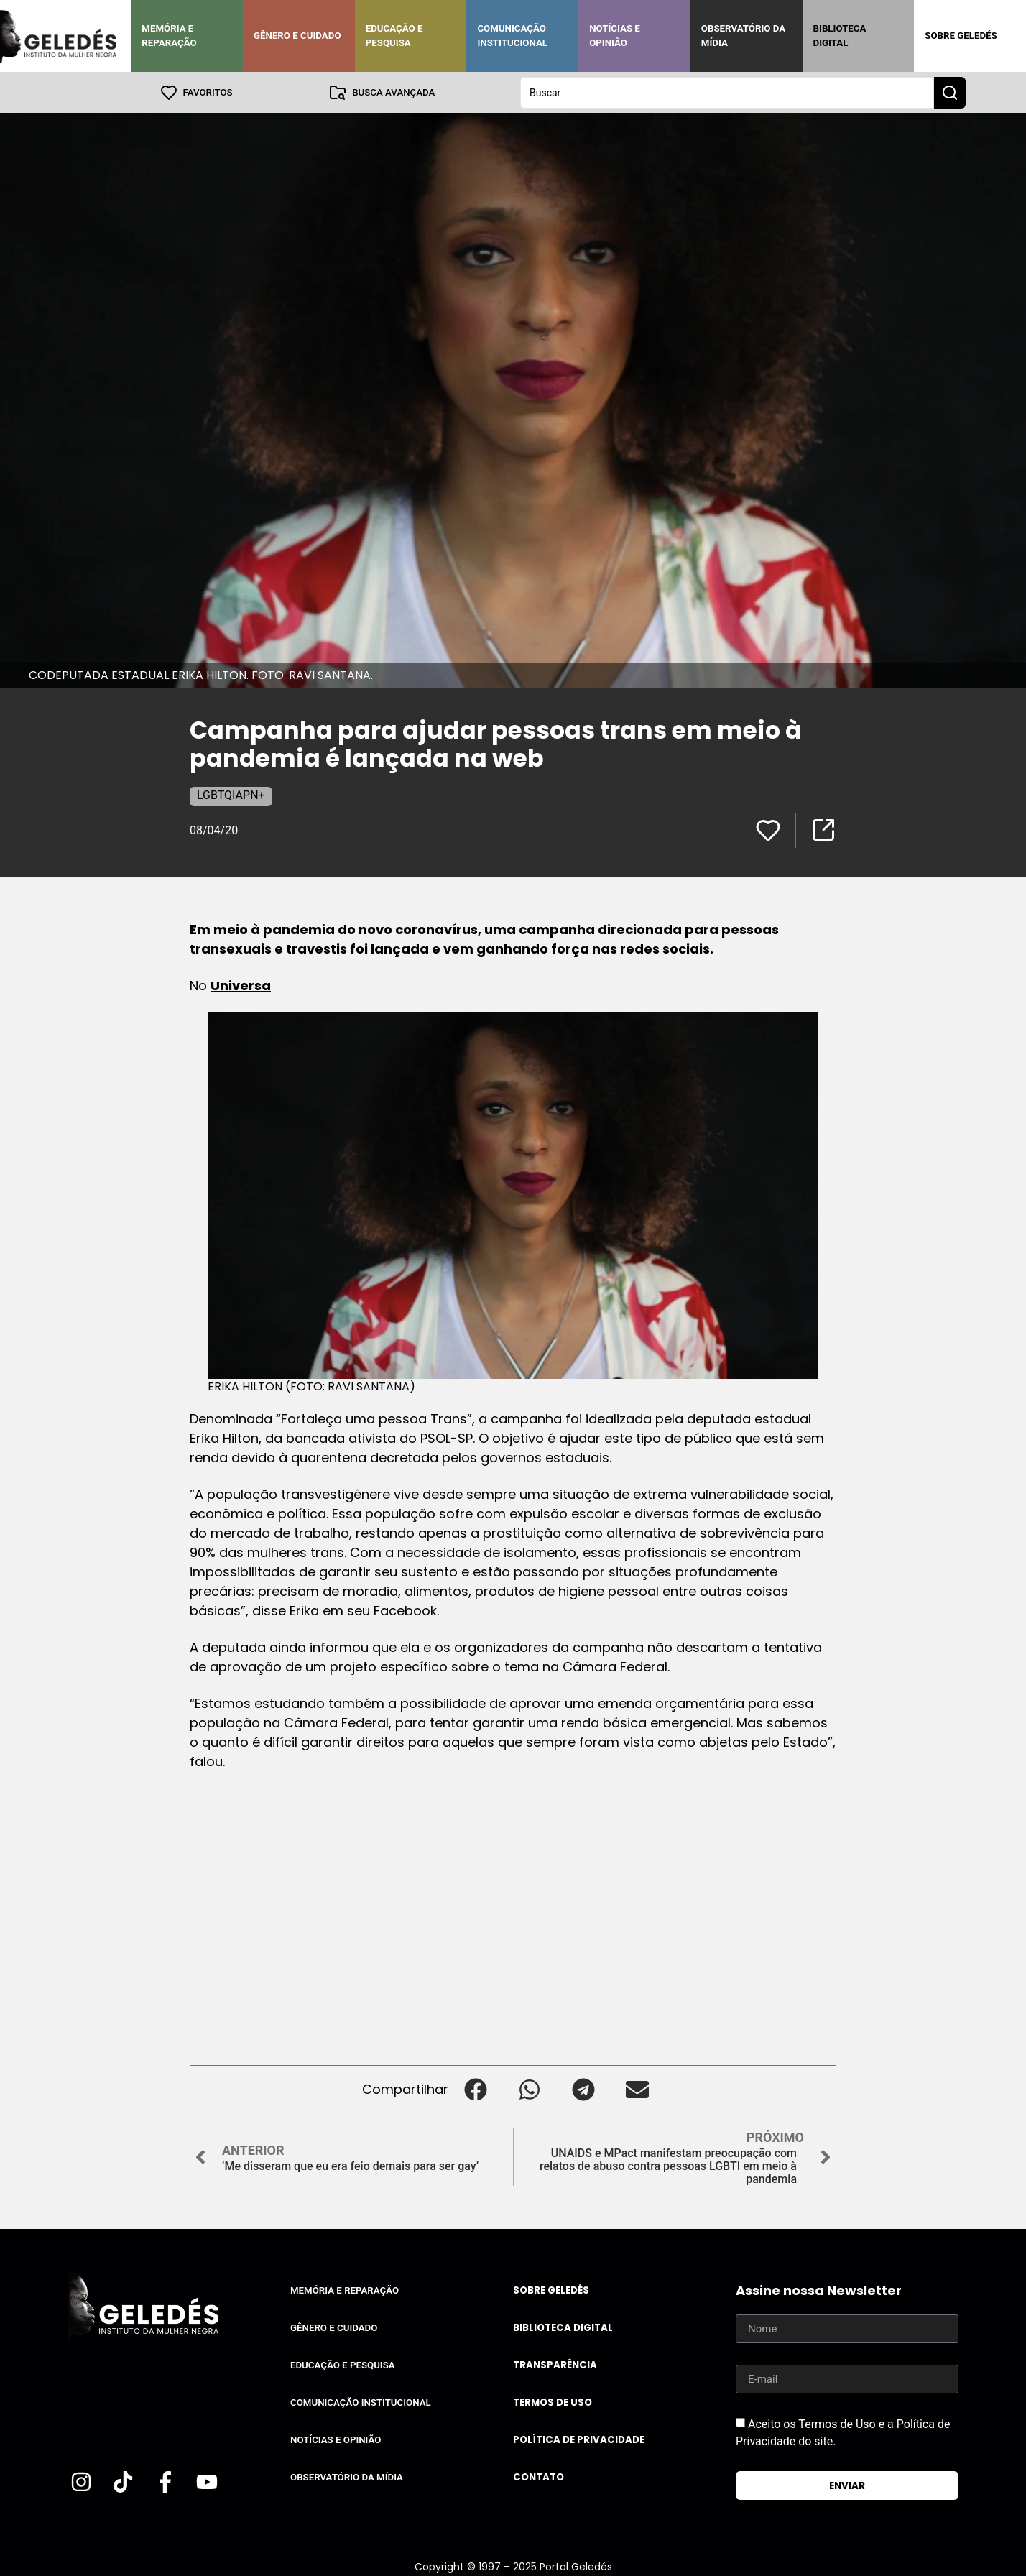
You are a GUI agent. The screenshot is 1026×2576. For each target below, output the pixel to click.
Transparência (555, 2364)
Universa (241, 985)
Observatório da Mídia (743, 35)
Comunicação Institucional (512, 35)
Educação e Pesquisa (394, 35)
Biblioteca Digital (839, 35)
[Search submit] (950, 92)
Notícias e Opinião (614, 35)
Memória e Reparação (169, 35)
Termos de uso (552, 2402)
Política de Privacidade (578, 2439)
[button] (475, 2088)
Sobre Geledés (961, 35)
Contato (538, 2476)
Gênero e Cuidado (297, 35)
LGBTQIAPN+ (231, 794)
